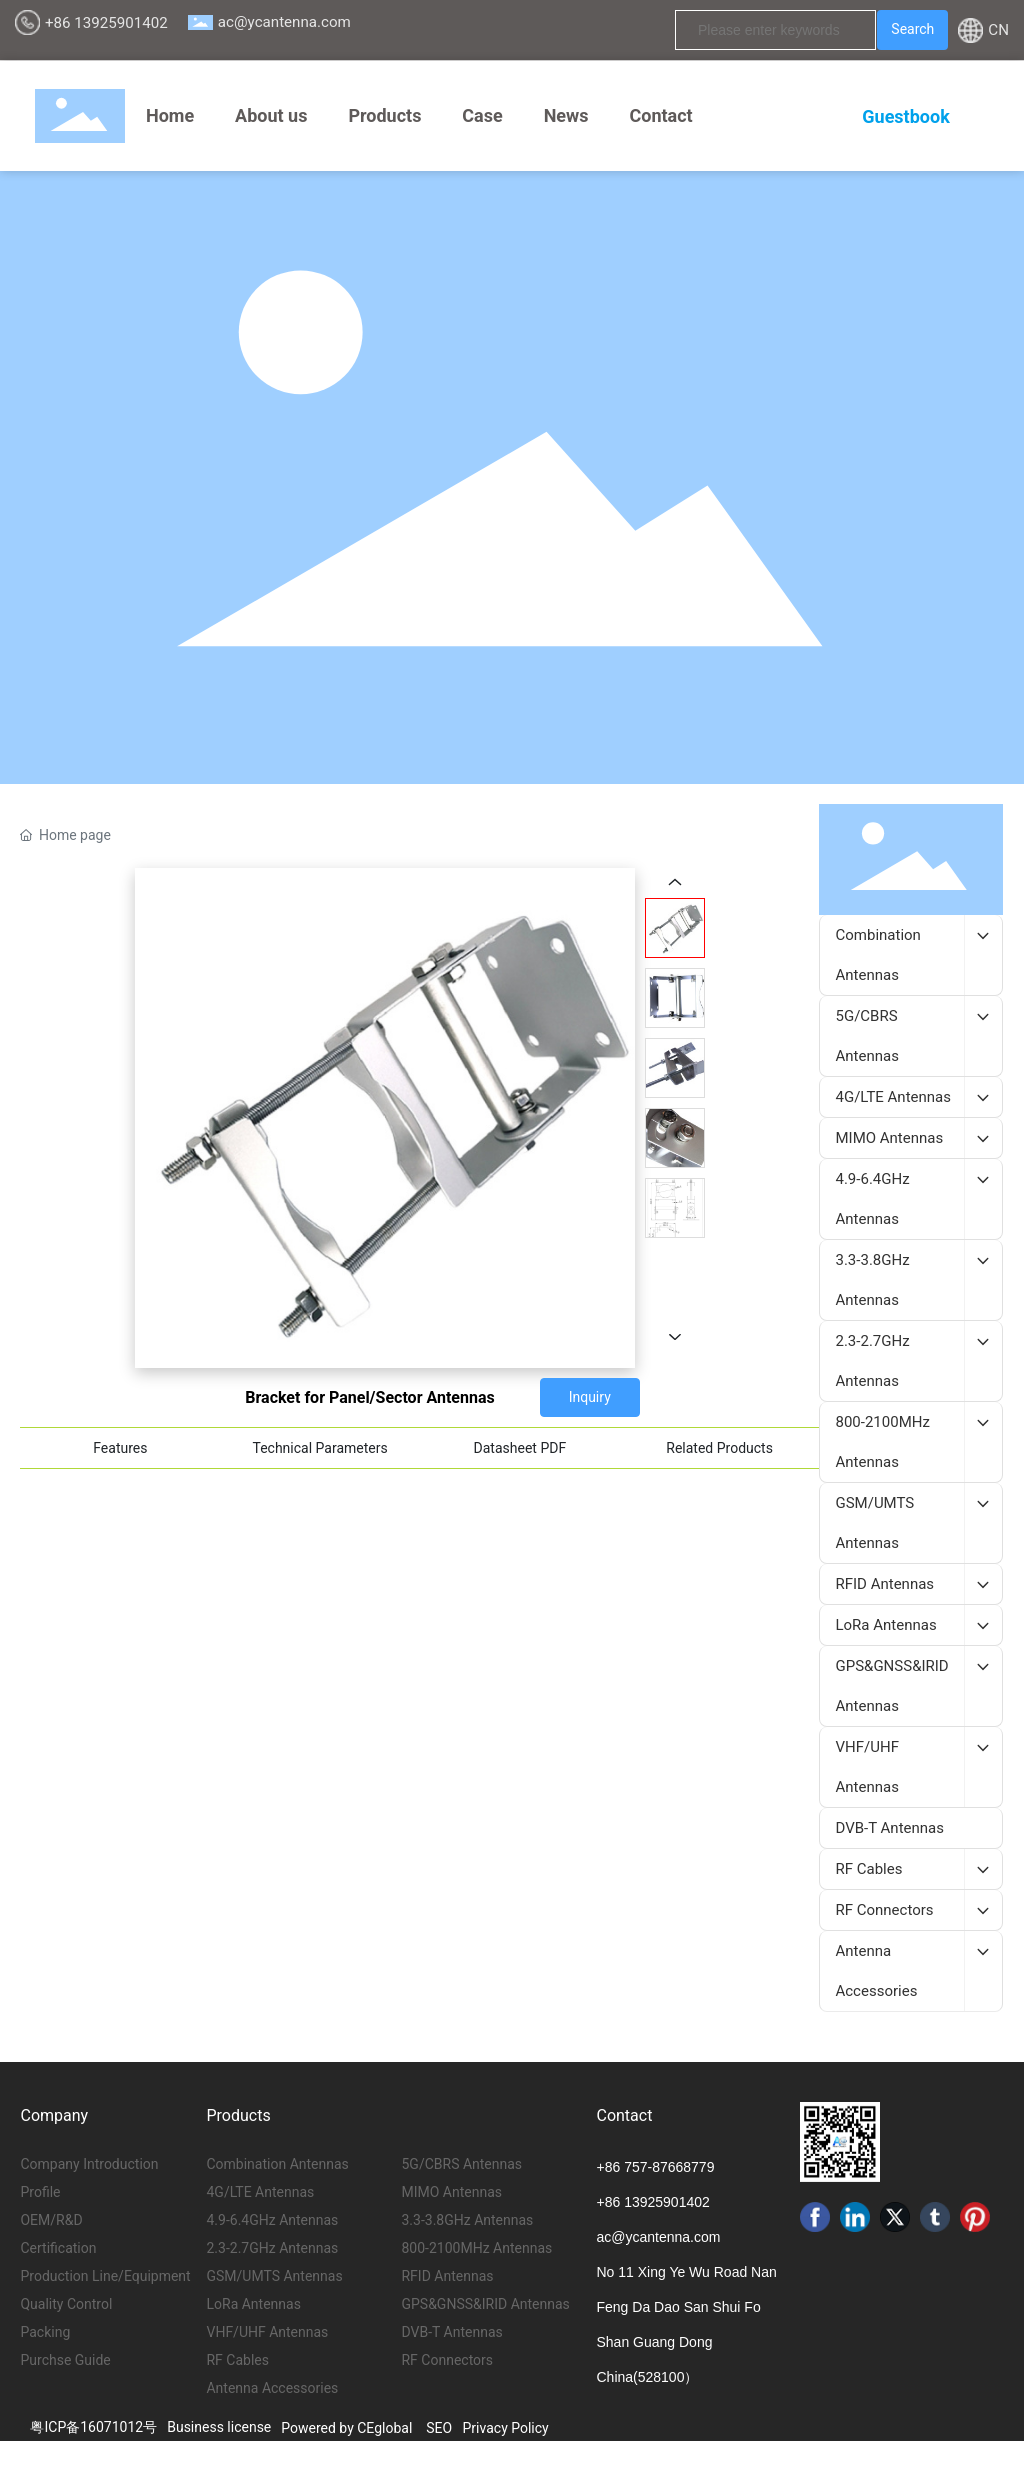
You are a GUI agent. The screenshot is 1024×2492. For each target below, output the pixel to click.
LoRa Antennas (253, 2304)
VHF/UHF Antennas (267, 2332)
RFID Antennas (447, 2276)
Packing (45, 2332)
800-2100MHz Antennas (476, 2248)
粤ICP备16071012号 (93, 2427)
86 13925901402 (657, 2202)
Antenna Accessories (272, 2388)
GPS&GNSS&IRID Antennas (485, 2304)
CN (998, 30)
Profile (40, 2192)
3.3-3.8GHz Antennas (467, 2220)
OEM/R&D (51, 2220)
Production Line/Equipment (105, 2276)
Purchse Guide (65, 2360)
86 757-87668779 (660, 2167)
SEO (439, 2428)
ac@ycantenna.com (284, 22)
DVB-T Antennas (451, 2332)
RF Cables (237, 2360)
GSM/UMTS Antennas (274, 2276)
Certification (58, 2248)
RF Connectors (447, 2360)
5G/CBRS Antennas (461, 2164)
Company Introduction (89, 2164)
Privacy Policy (506, 2428)
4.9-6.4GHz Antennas (272, 2220)
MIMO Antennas (451, 2192)
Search (912, 29)
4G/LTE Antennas (260, 2192)
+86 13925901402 (106, 23)
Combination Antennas (277, 2164)
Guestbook (905, 116)
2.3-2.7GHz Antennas (272, 2248)
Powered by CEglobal (346, 2428)
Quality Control (66, 2304)
